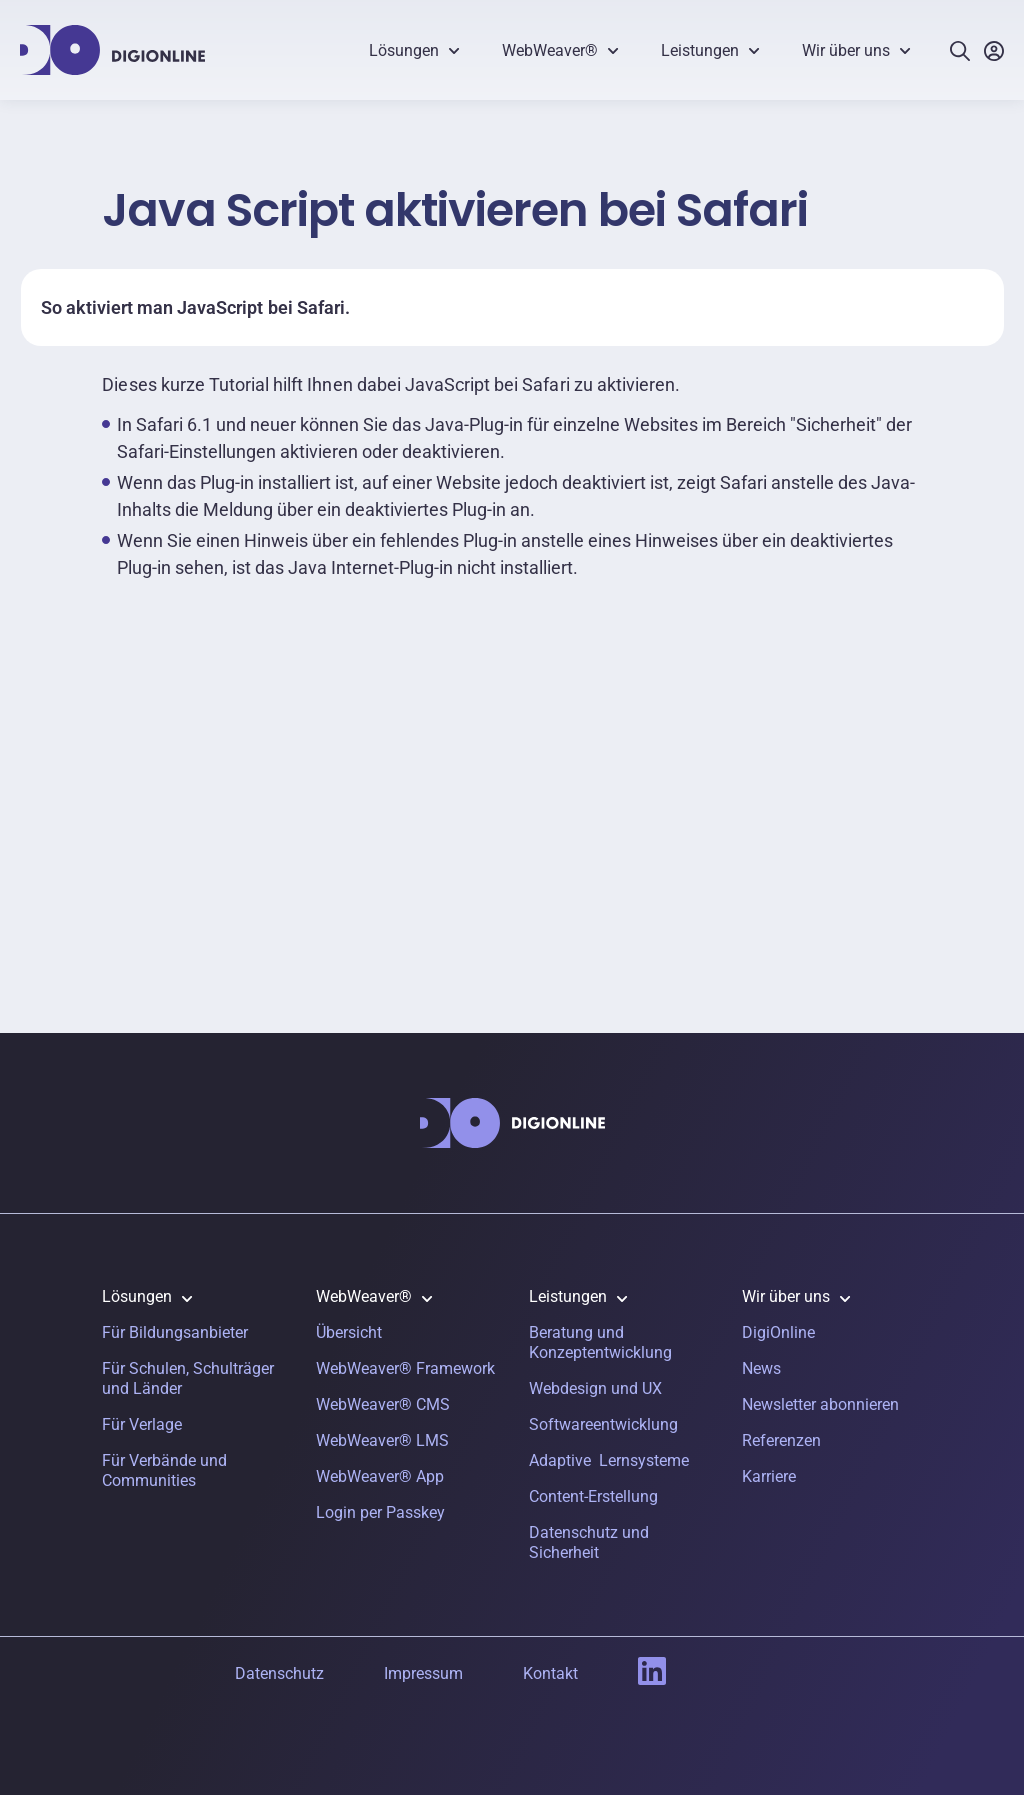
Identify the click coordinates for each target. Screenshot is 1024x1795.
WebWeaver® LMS (382, 1440)
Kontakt (550, 1673)
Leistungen (700, 50)
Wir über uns (846, 50)
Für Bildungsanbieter (175, 1332)
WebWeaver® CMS (383, 1404)
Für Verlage (142, 1424)
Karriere (769, 1476)
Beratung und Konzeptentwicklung (600, 1342)
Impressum (423, 1673)
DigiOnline (778, 1332)
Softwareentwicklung (603, 1424)
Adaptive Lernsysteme (609, 1460)
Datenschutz (279, 1673)
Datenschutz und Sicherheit (589, 1542)
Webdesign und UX (595, 1388)
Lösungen (404, 50)
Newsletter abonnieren (820, 1404)
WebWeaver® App (380, 1476)
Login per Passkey (380, 1512)
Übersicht (349, 1332)
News (761, 1368)
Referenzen (781, 1440)
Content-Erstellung (593, 1496)
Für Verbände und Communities (164, 1470)
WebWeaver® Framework (405, 1368)
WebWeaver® (550, 50)
